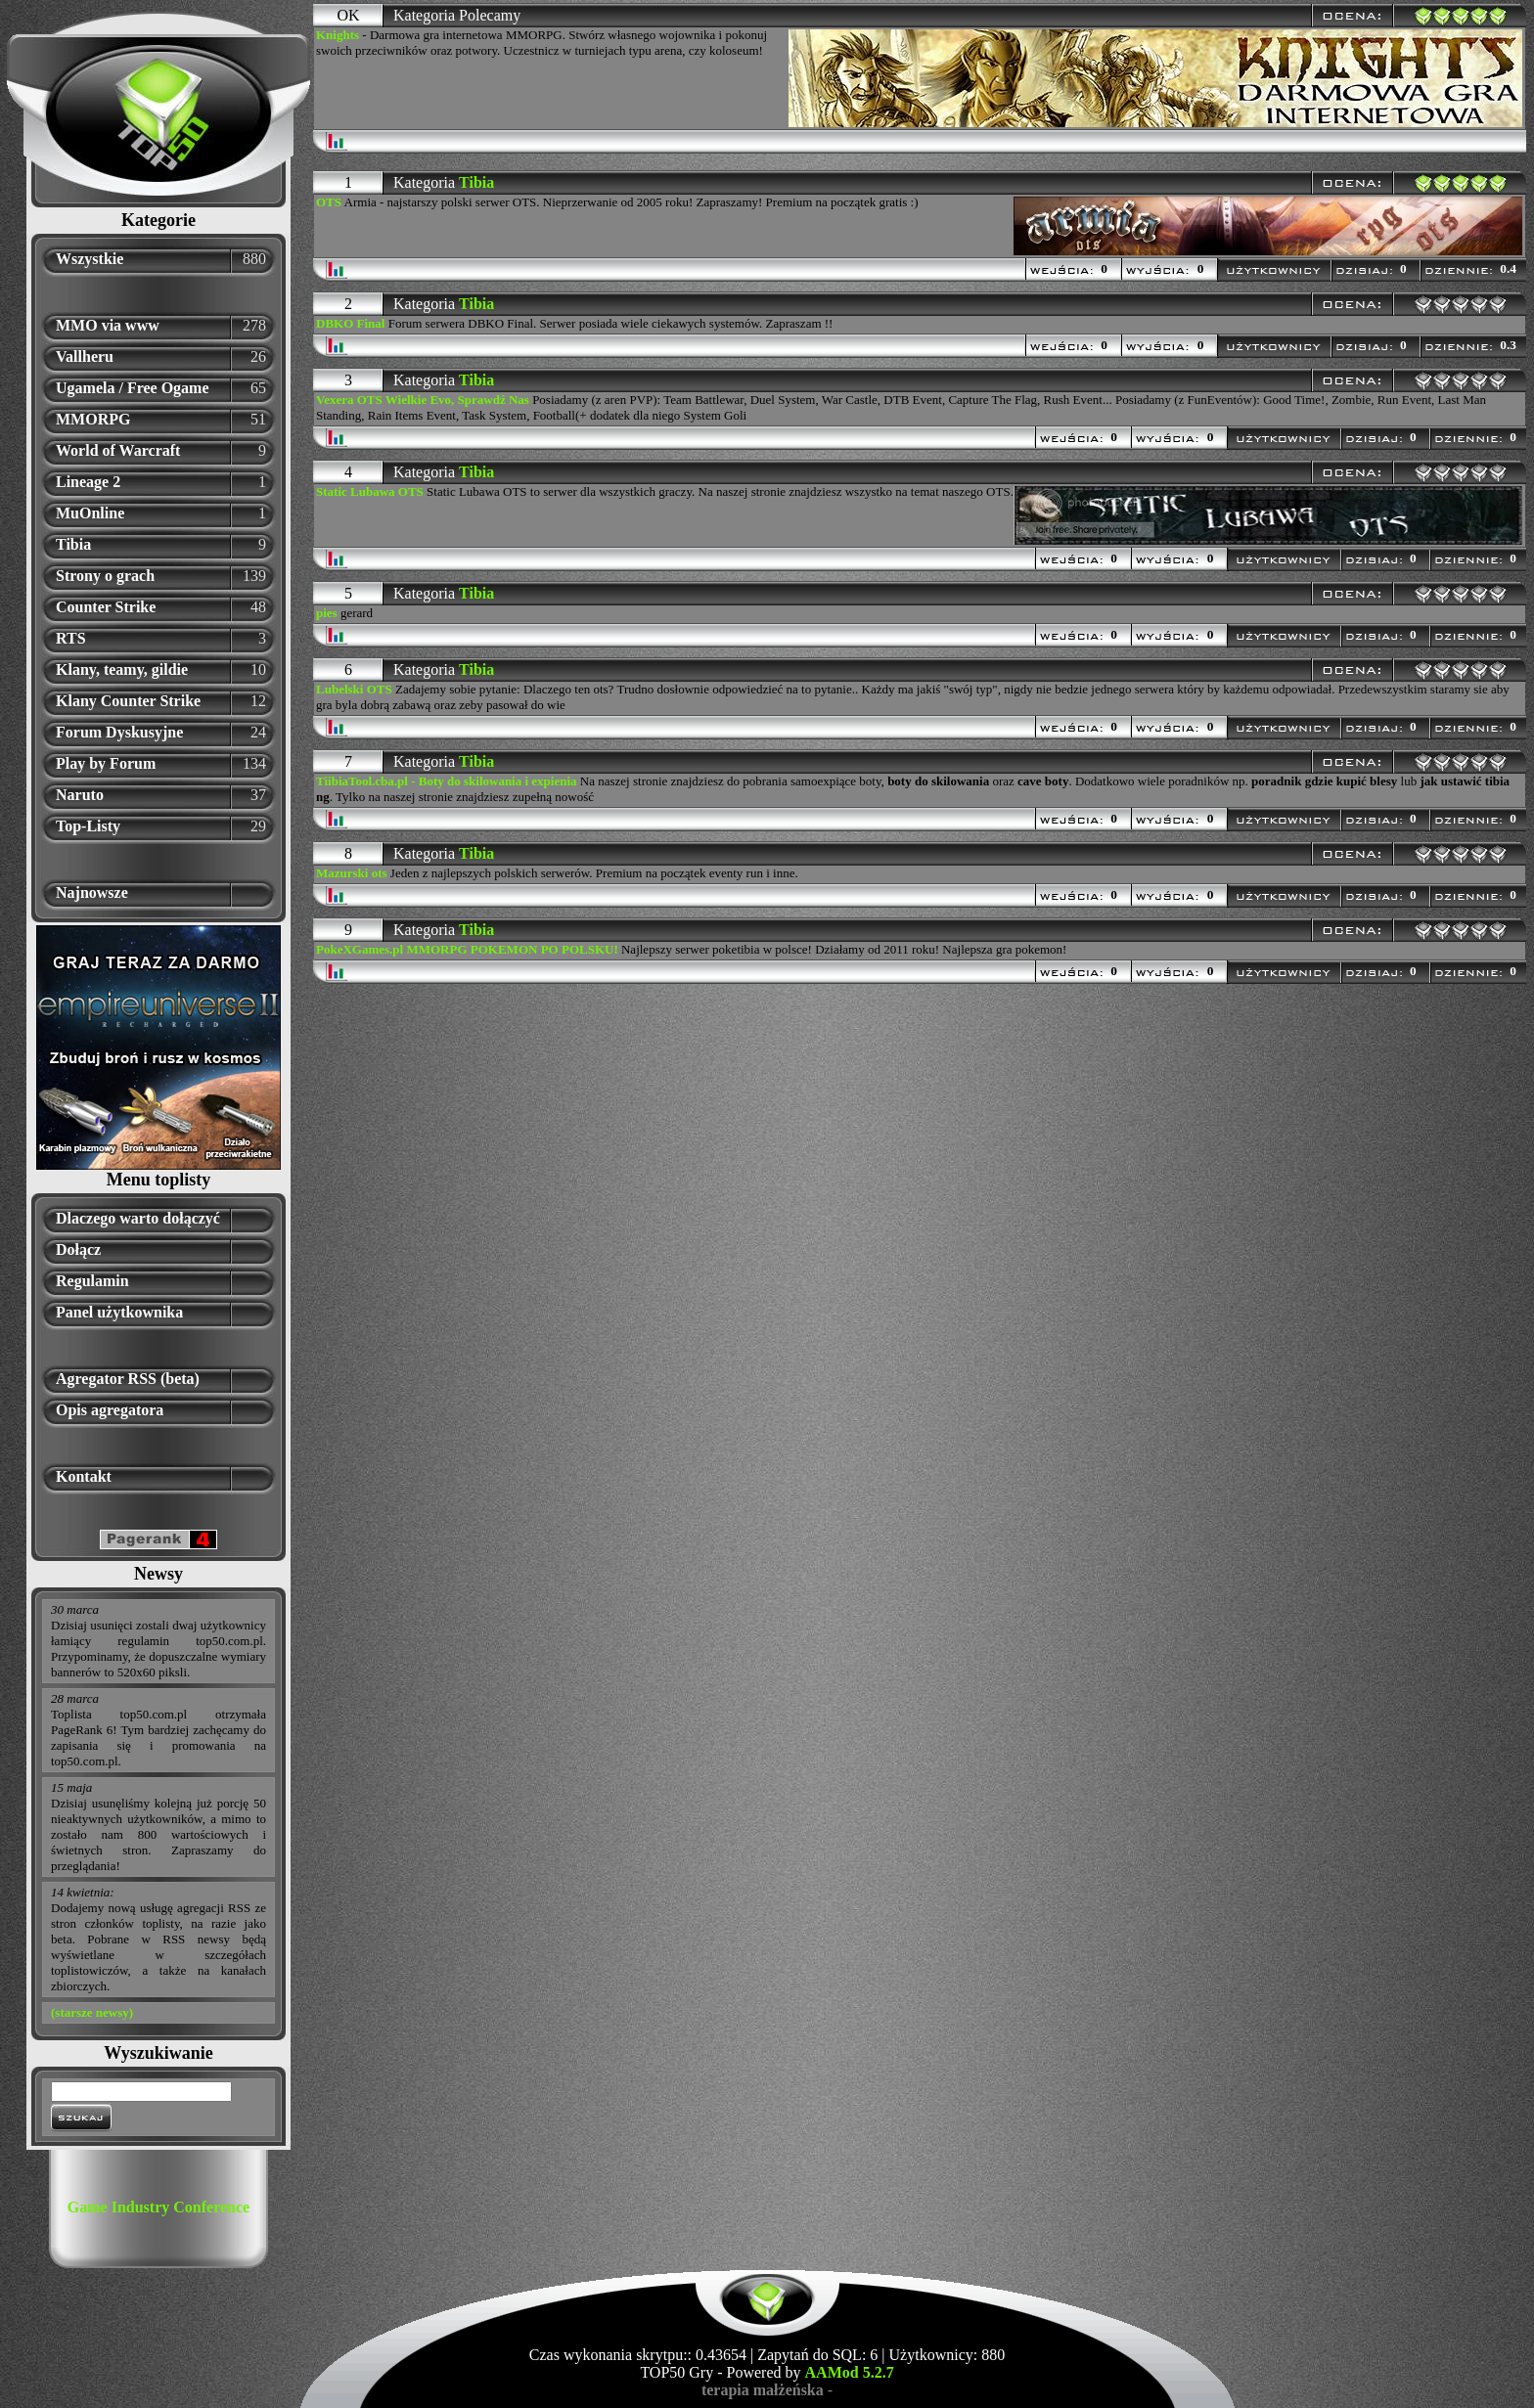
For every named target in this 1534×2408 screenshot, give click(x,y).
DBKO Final (350, 323)
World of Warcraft (118, 450)
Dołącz (78, 1249)
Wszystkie (89, 258)
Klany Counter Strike (128, 700)
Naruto (80, 794)
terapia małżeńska (762, 2390)
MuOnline (90, 513)
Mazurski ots (351, 873)
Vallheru (84, 356)
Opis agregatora (109, 1410)
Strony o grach (105, 575)
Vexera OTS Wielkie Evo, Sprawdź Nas (422, 399)
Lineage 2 (88, 481)
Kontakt (84, 1476)
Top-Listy (88, 826)
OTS (328, 202)
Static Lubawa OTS (370, 491)
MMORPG (93, 419)
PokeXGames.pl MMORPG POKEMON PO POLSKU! (467, 949)
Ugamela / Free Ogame (132, 387)
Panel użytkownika (119, 1312)
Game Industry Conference (158, 2207)
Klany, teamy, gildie (122, 669)
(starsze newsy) (92, 2012)
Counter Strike (106, 607)
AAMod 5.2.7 (849, 2372)
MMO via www (107, 325)
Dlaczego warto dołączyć (138, 1218)
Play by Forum (106, 763)
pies (327, 612)
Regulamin (92, 1280)
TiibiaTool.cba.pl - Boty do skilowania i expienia (446, 781)
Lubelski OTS (354, 689)
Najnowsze (92, 892)
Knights (337, 34)
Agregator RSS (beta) (128, 1378)
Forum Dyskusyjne (119, 732)
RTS (71, 638)
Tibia (73, 544)
